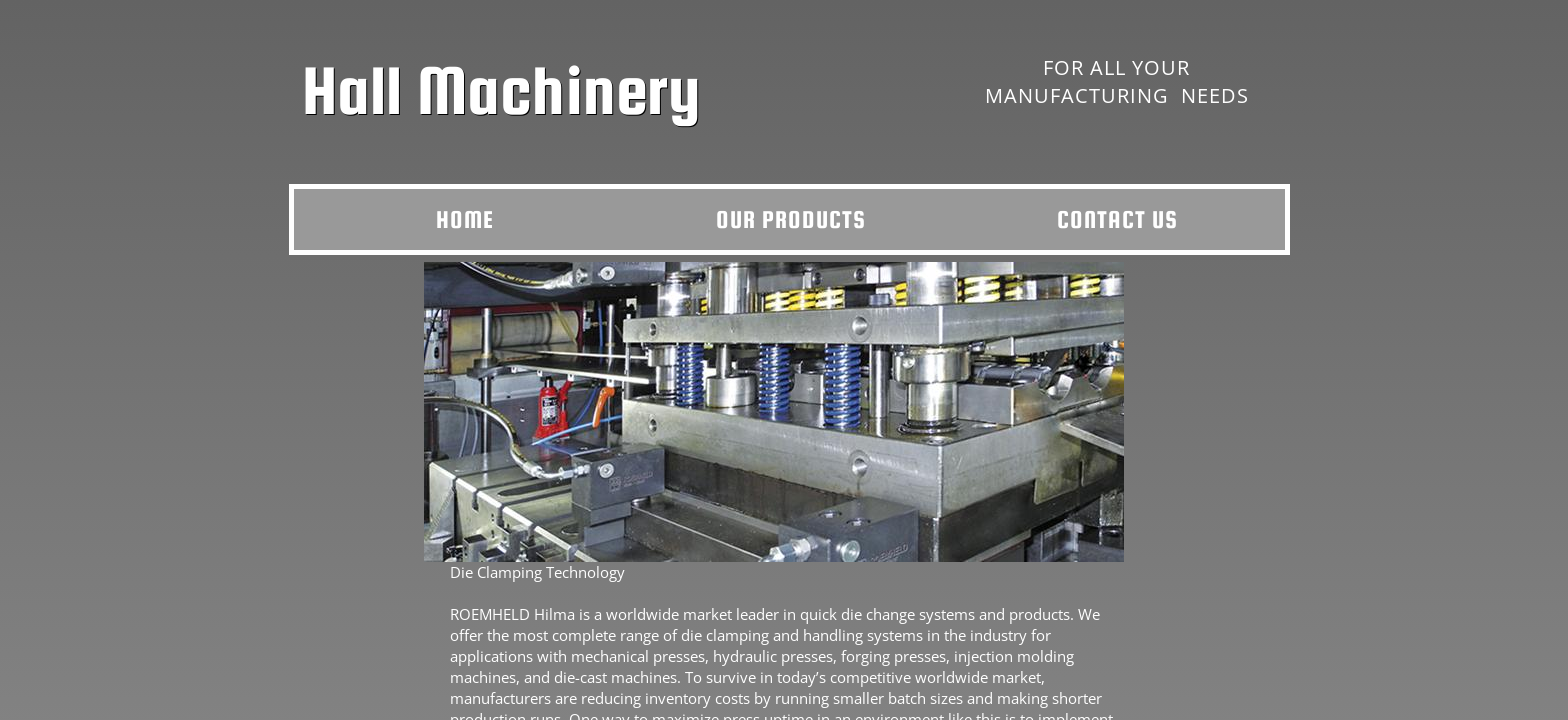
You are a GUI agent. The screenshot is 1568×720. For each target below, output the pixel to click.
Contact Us (1117, 219)
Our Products (791, 219)
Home (465, 219)
